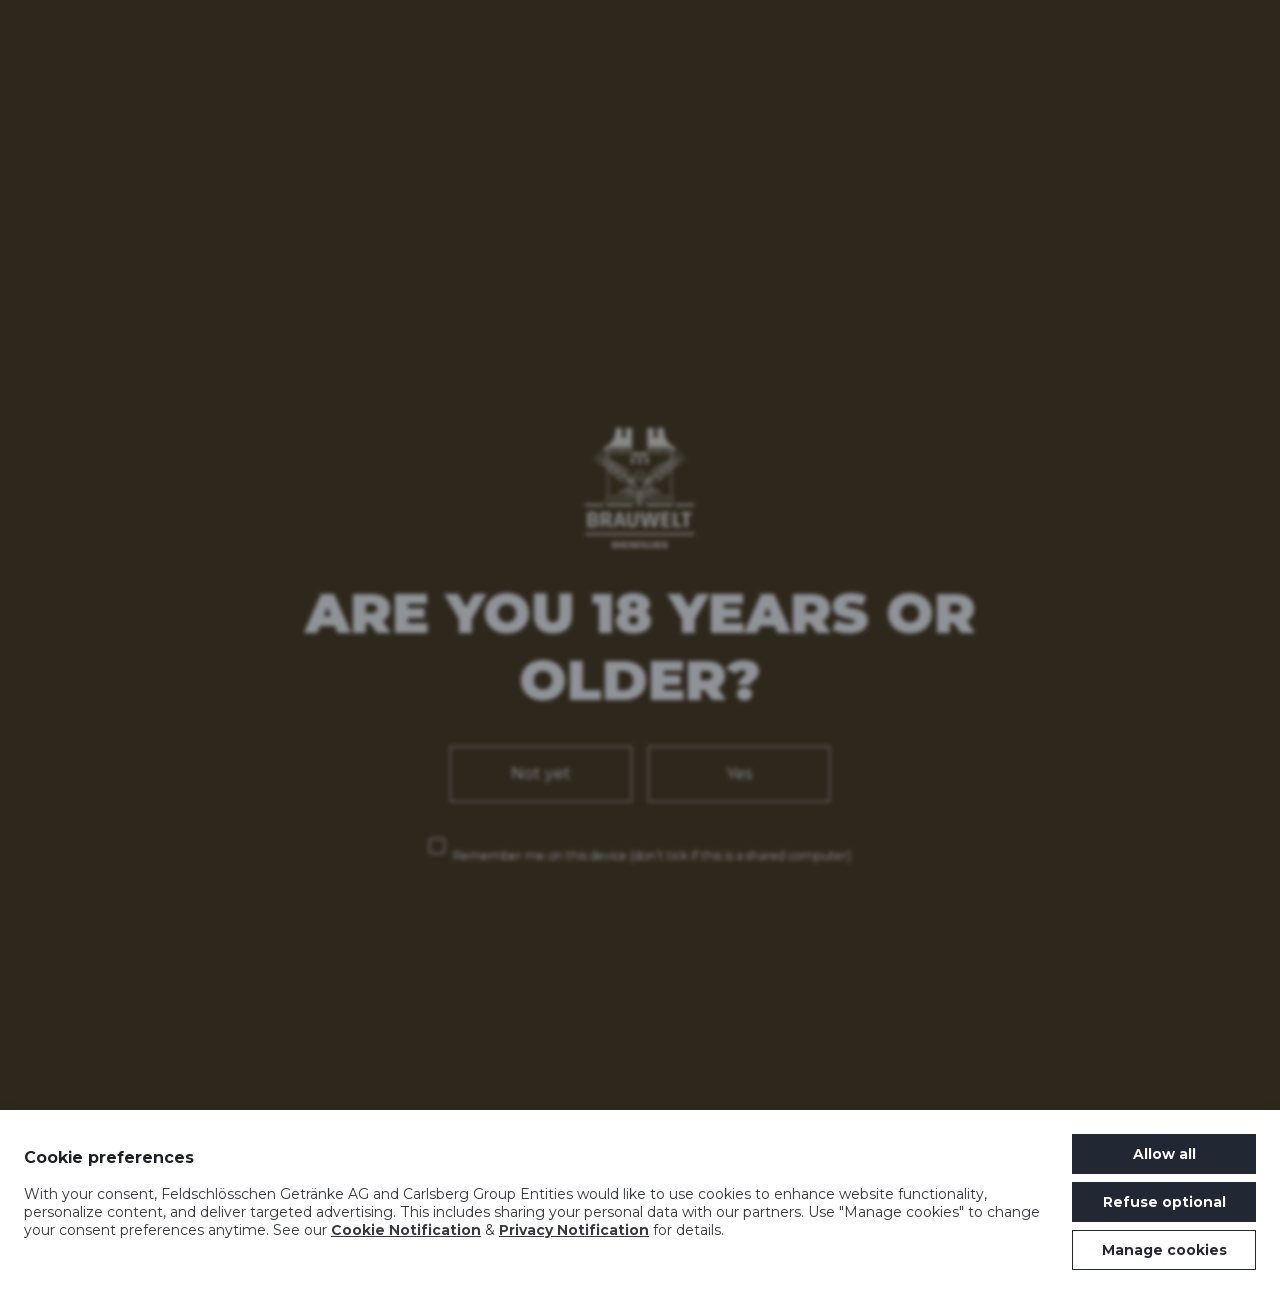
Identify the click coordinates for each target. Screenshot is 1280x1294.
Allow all (1164, 1154)
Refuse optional (1164, 1202)
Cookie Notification (406, 1230)
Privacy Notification (574, 1230)
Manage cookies (1164, 1250)
